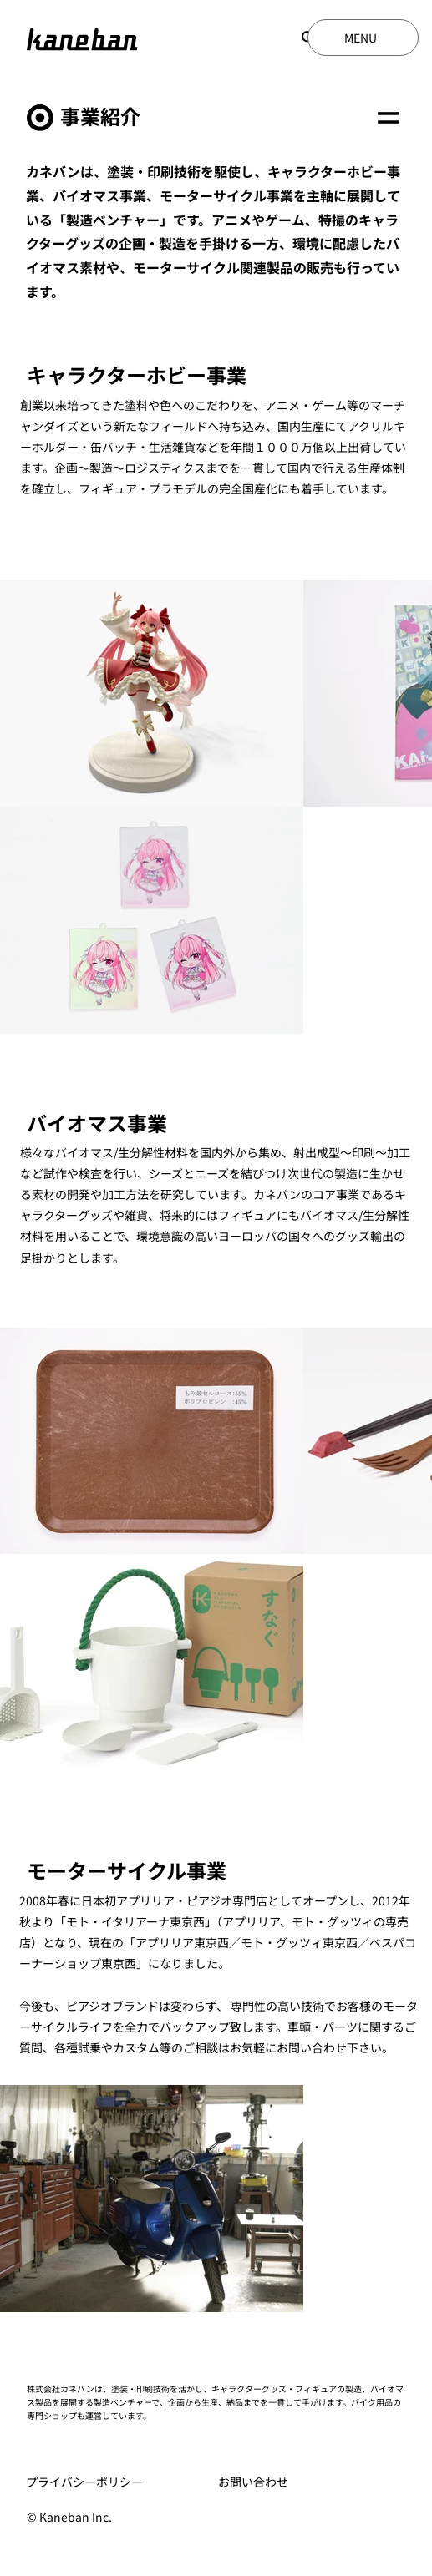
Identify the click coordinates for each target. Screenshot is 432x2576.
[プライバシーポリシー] (103, 2482)
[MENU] (363, 37)
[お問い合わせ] (296, 2482)
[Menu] (389, 117)
